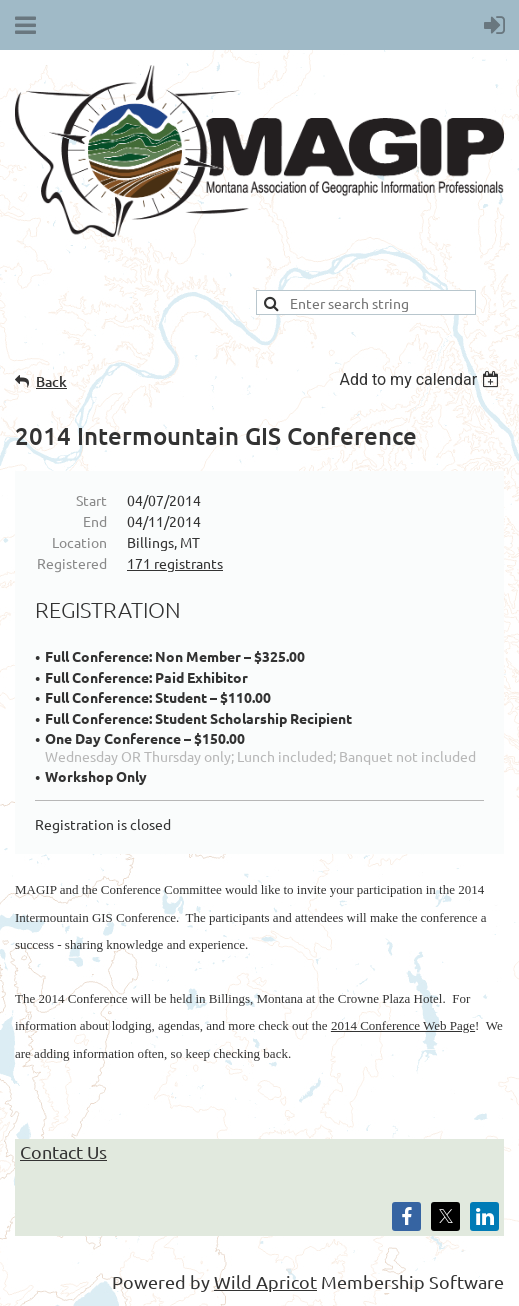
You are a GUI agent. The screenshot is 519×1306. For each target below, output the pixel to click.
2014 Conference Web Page (403, 1025)
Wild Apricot (265, 1281)
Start (91, 500)
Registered (72, 563)
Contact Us (63, 1151)
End (95, 521)
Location (79, 542)
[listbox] (421, 379)
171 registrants (175, 563)
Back (51, 381)
